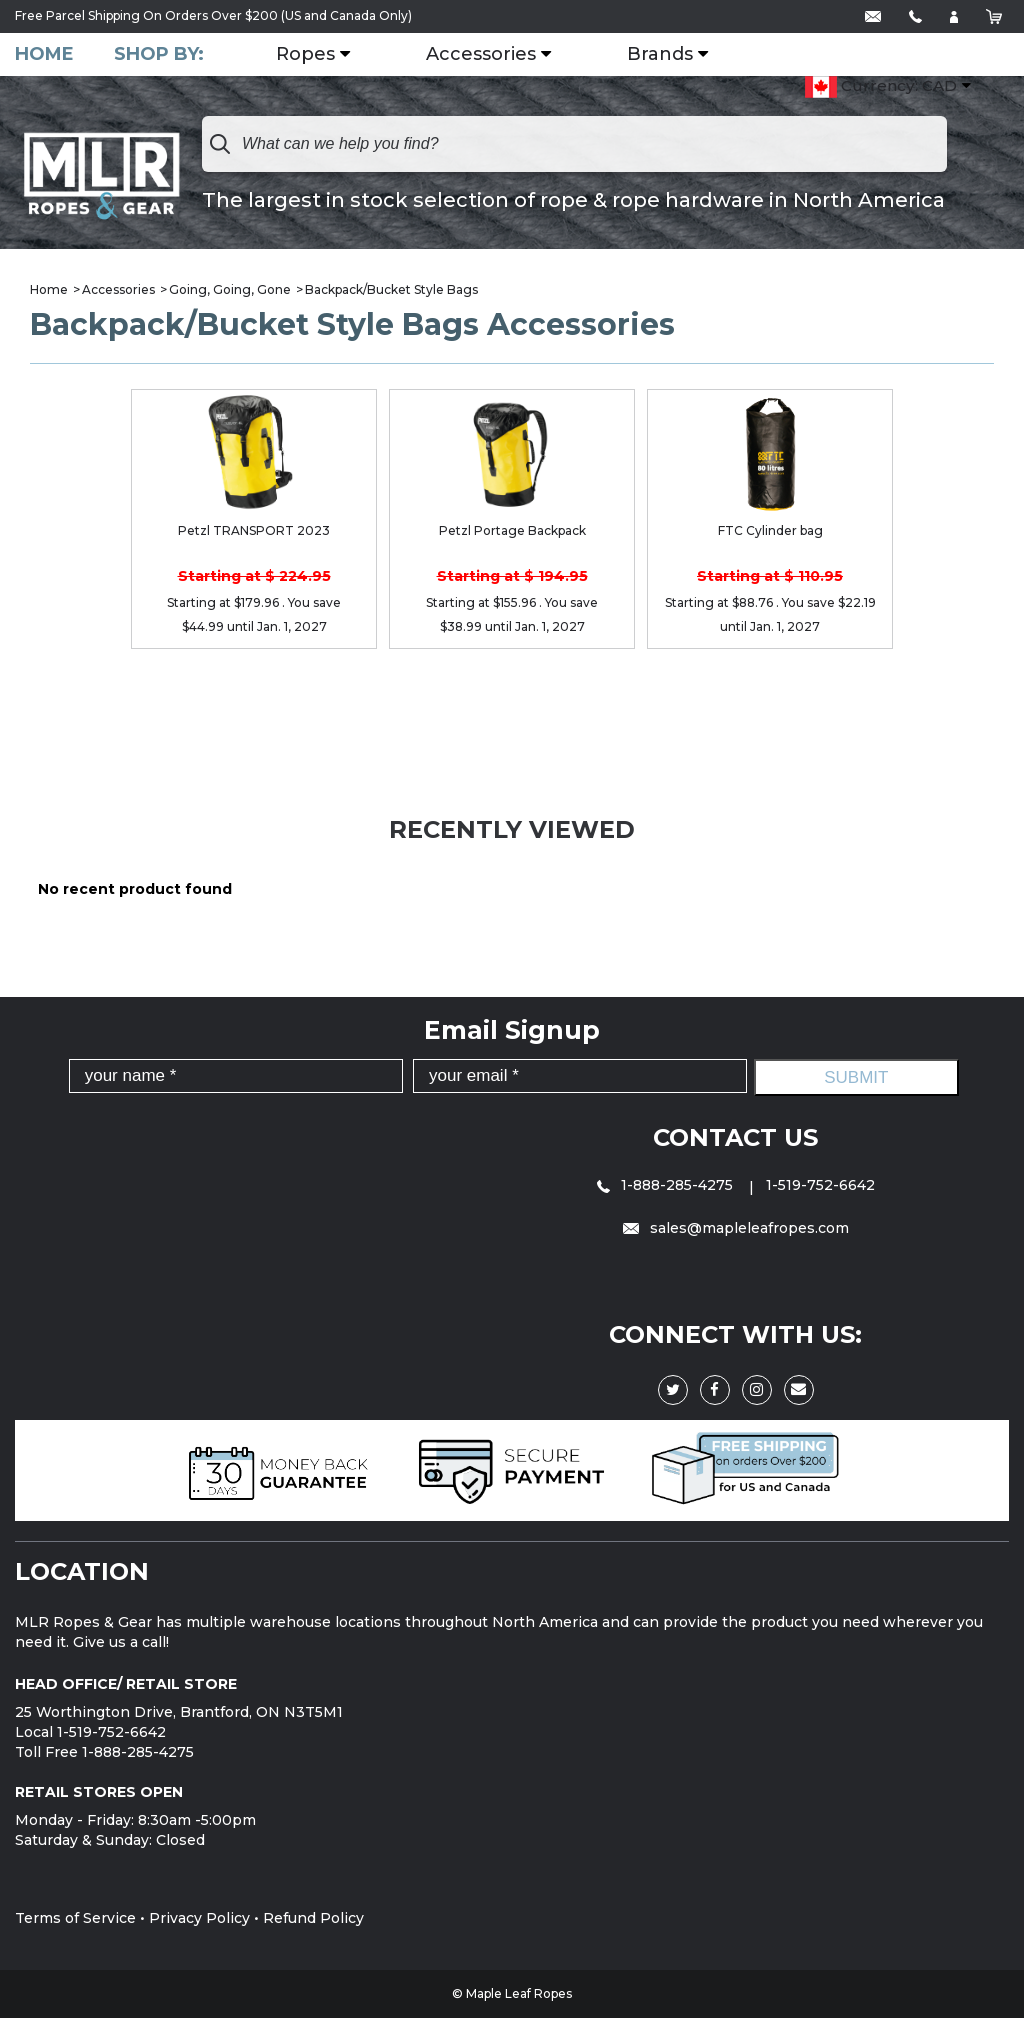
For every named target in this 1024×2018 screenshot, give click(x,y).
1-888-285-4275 (667, 1185)
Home (44, 54)
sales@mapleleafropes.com (736, 1228)
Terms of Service (75, 1918)
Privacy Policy (199, 1918)
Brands (660, 55)
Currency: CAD (881, 87)
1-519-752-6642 (820, 1185)
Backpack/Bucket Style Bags (391, 289)
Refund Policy (313, 1918)
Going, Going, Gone (230, 289)
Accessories (481, 55)
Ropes (305, 55)
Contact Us (735, 1137)
